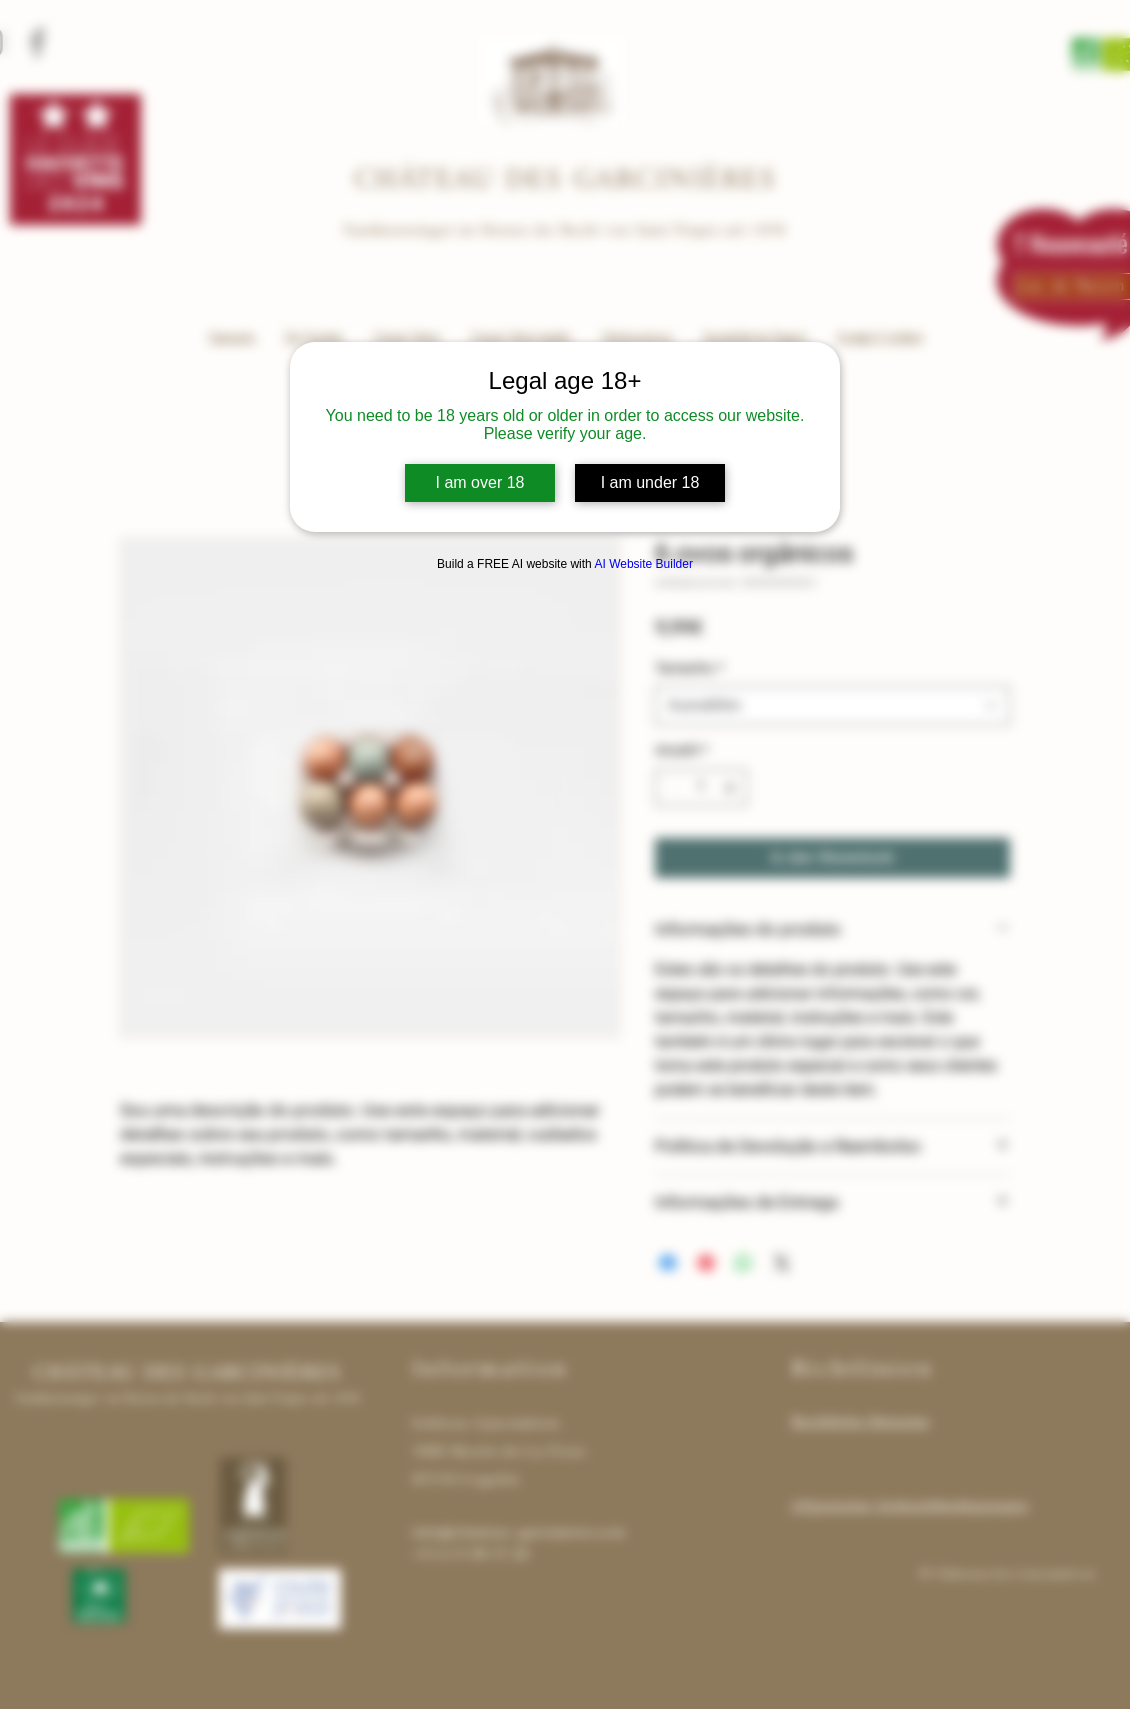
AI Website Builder (643, 564)
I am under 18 (650, 482)
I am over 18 (480, 482)
